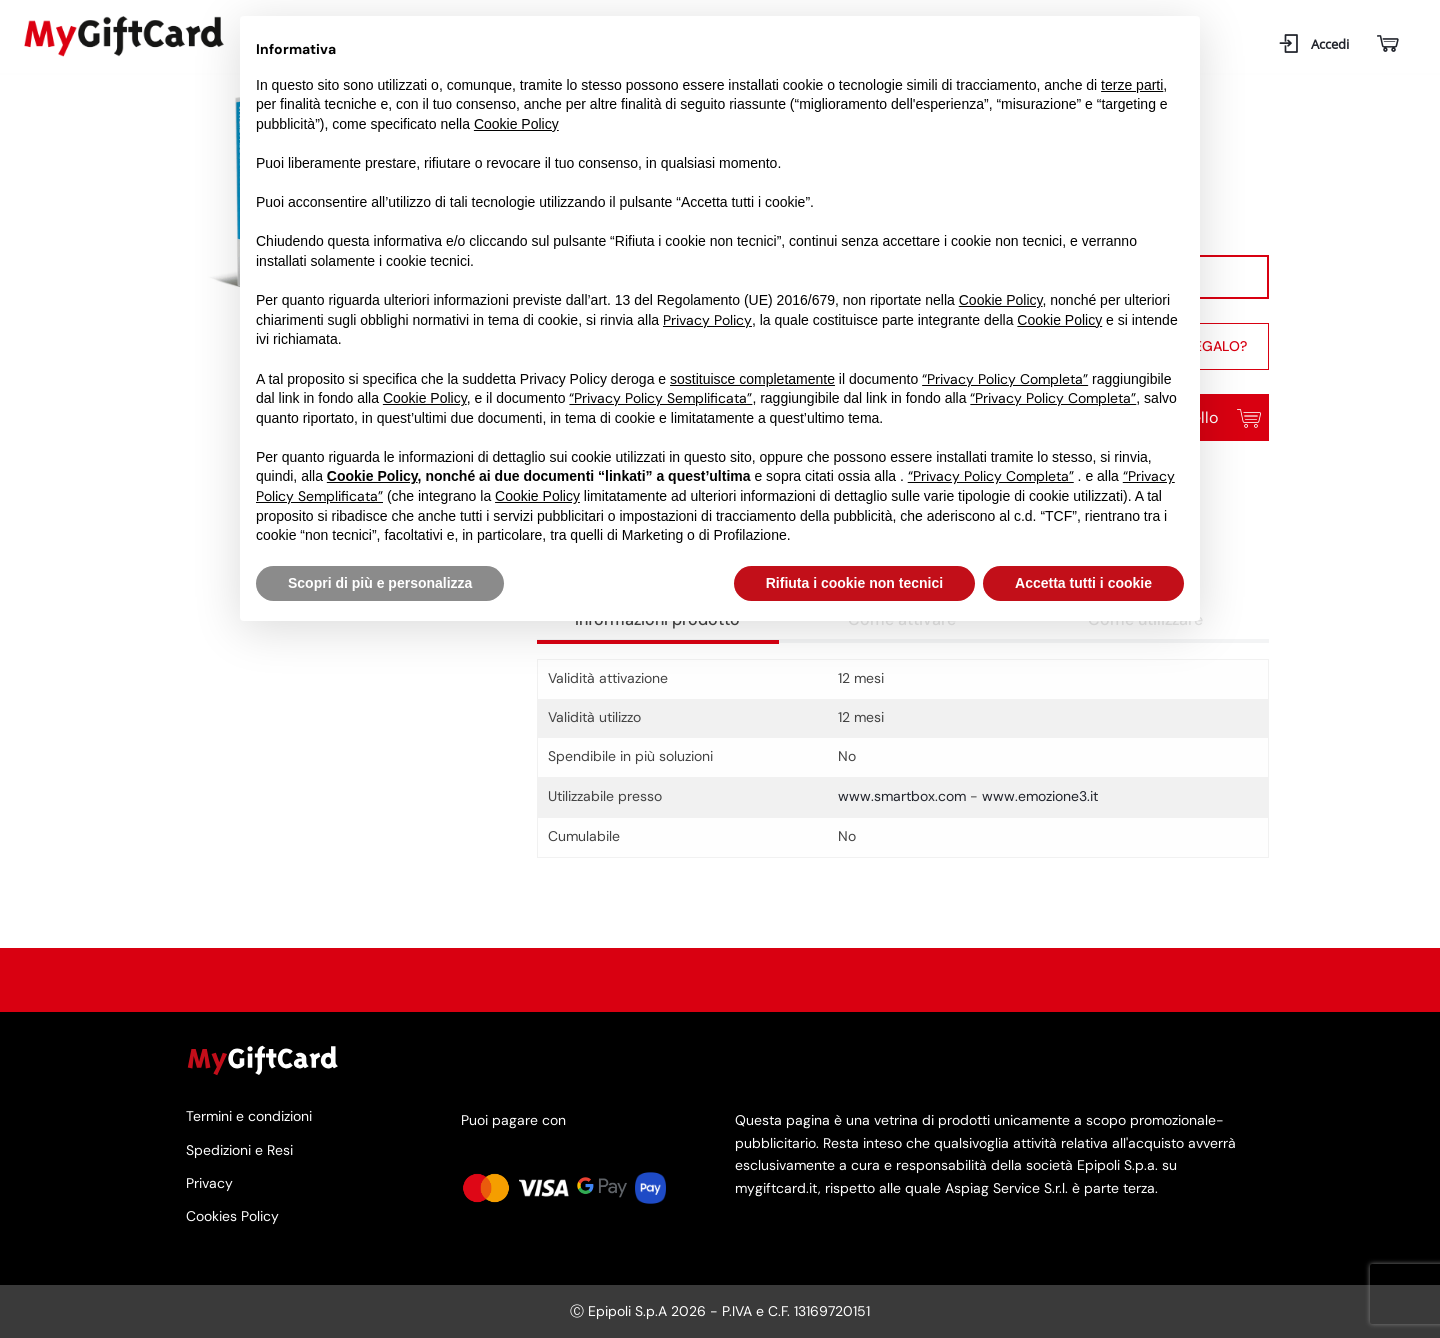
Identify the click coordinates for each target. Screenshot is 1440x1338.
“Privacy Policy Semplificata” (660, 398)
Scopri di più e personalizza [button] (380, 583)
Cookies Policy (232, 1216)
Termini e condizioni (249, 1117)
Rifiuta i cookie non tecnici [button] (854, 583)
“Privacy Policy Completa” (1005, 379)
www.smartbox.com (902, 796)
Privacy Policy (707, 320)
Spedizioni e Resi (239, 1149)
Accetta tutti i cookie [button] (1083, 583)
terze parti (1132, 85)
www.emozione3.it (1040, 796)
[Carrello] (1386, 44)
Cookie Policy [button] (516, 124)
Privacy (209, 1182)
